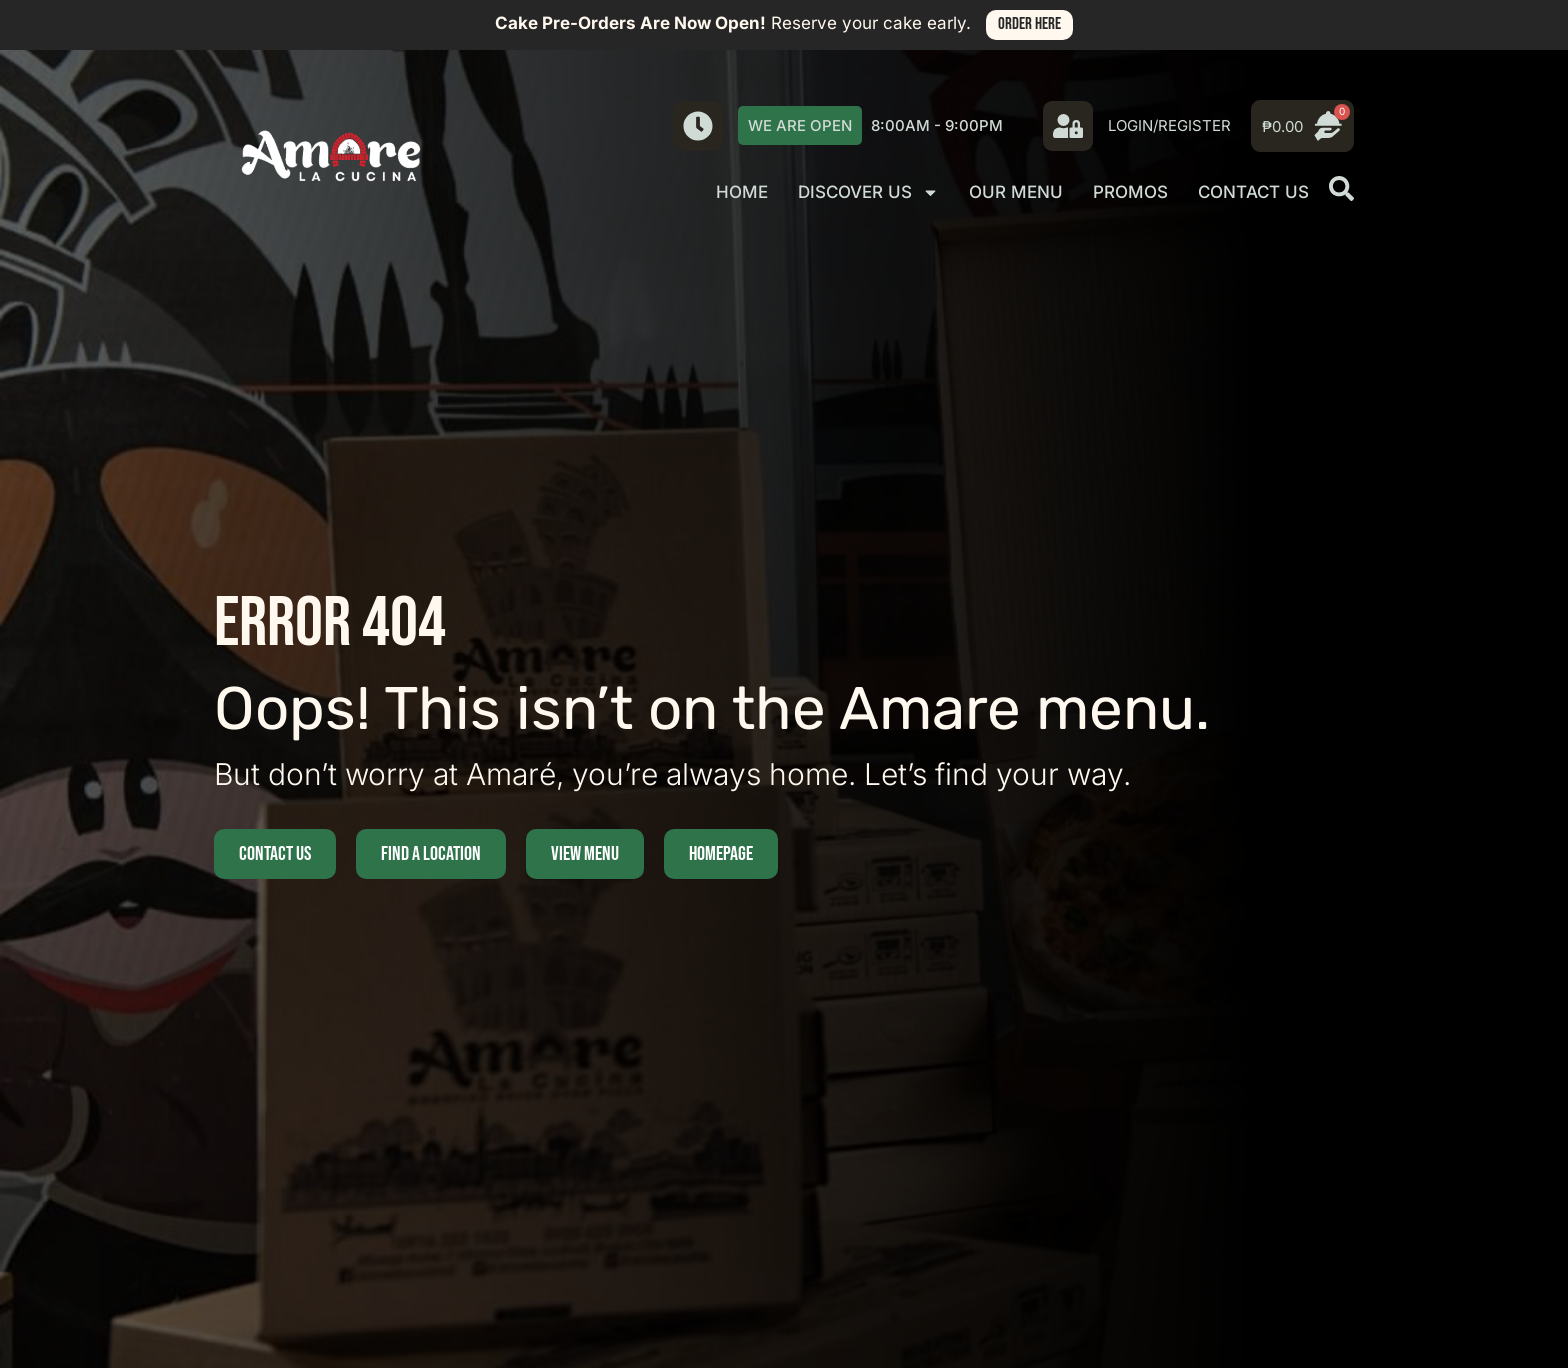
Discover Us (868, 192)
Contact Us (1253, 192)
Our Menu (1016, 192)
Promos (1130, 192)
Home (742, 192)
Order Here (1029, 24)
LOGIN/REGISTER (1169, 125)
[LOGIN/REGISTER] (1068, 126)
